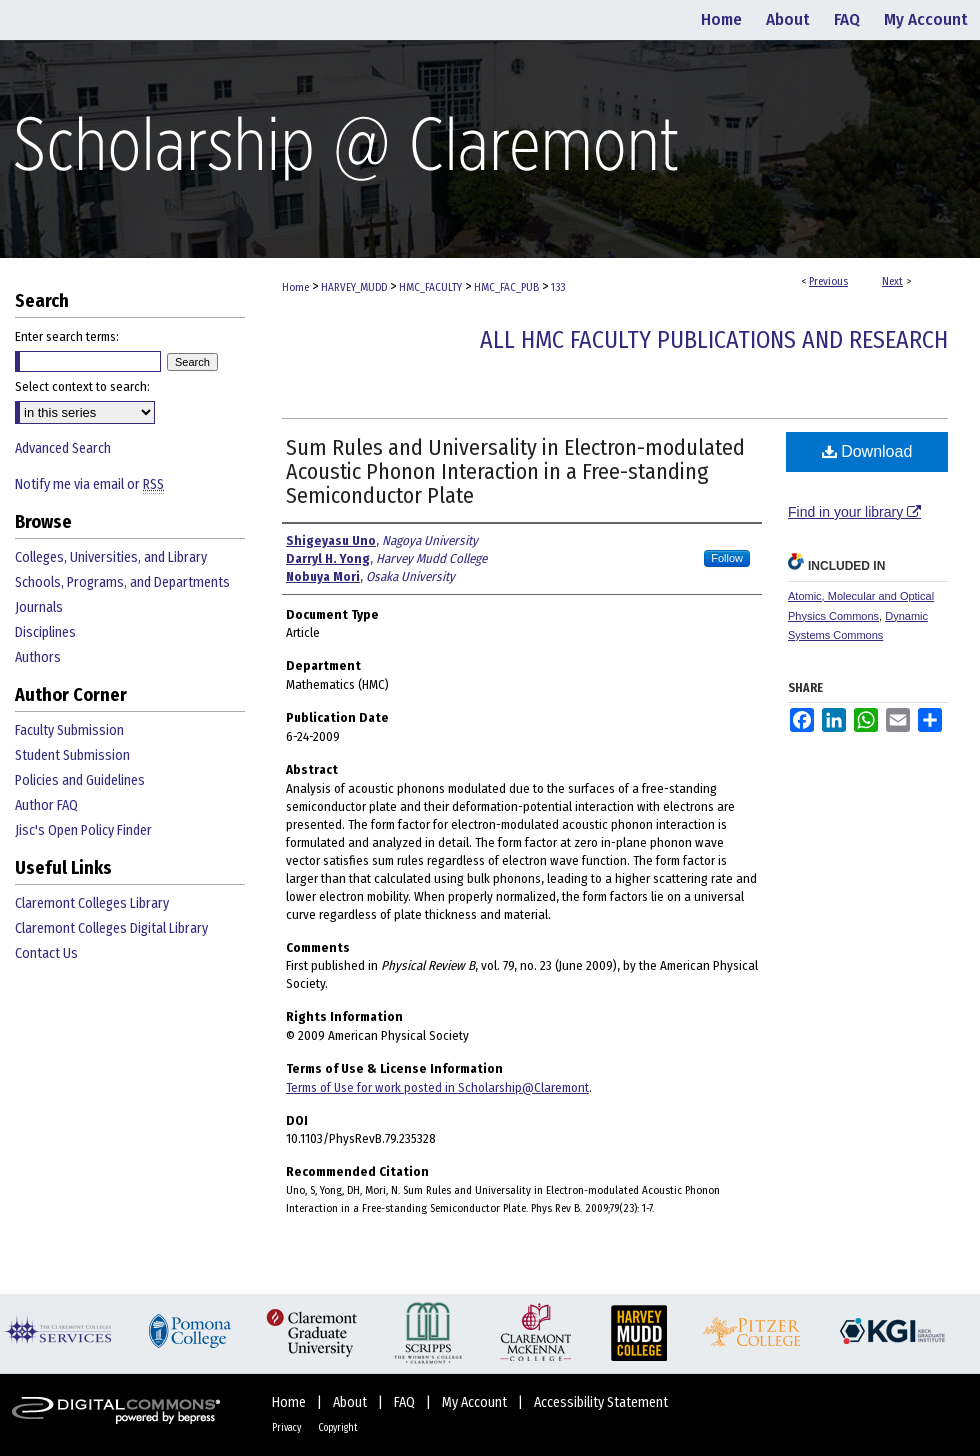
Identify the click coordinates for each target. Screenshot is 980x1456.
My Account (476, 1402)
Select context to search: (82, 386)
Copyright (338, 1428)
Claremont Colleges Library (92, 903)
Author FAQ (46, 805)
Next (892, 281)
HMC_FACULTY (430, 287)
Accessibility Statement (601, 1402)
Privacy (287, 1428)
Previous (828, 281)
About (351, 1402)
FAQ (406, 1402)
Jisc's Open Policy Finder (83, 830)
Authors (38, 657)
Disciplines (45, 632)
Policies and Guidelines (80, 780)
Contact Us (46, 953)
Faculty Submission (69, 730)
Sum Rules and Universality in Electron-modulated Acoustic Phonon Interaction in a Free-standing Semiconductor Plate (515, 471)
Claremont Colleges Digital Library (111, 928)
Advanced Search (63, 448)
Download (867, 451)
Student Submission (72, 755)
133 (558, 287)
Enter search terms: (67, 336)
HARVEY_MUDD (354, 287)
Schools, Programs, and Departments (122, 582)
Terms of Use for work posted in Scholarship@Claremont (437, 1087)
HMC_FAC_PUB (506, 287)
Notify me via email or (89, 484)
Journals (39, 607)
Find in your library (854, 512)
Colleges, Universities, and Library (111, 557)
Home (295, 287)
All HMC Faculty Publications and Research (714, 340)
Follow (727, 558)
